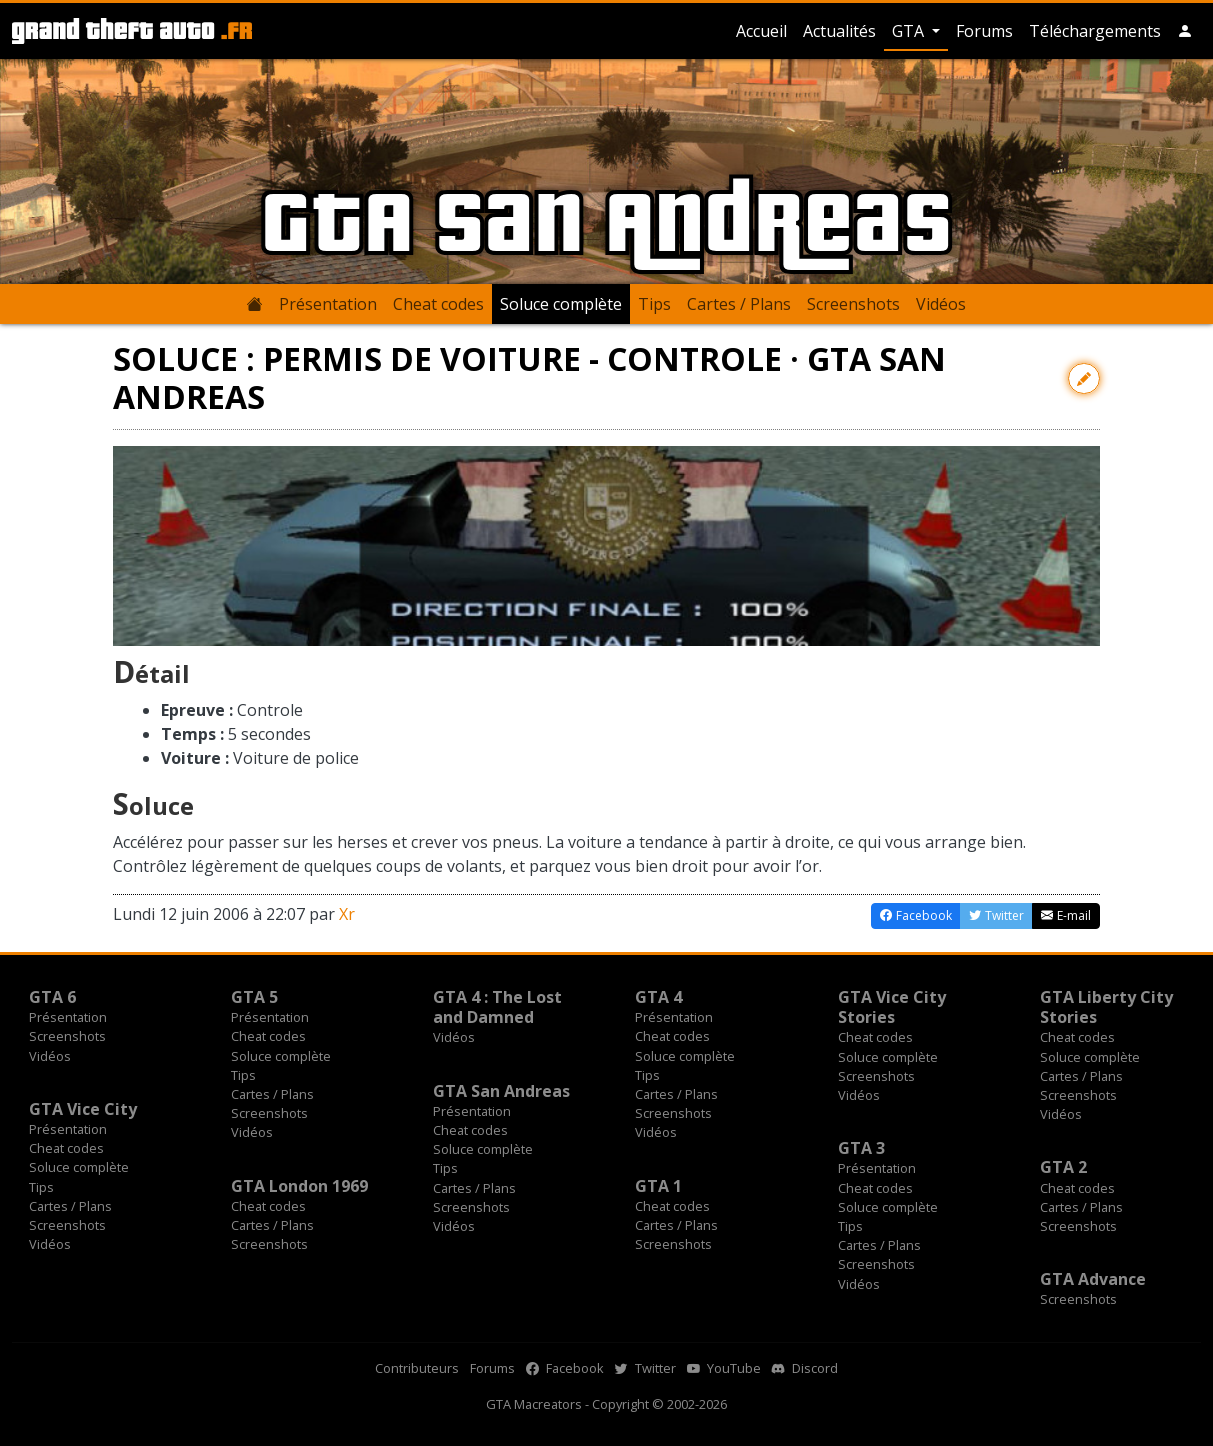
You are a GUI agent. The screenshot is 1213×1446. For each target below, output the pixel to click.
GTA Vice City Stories (892, 1007)
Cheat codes (438, 304)
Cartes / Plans (739, 304)
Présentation (328, 304)
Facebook (565, 1368)
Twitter (645, 1368)
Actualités (839, 31)
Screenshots (853, 304)
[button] (1185, 31)
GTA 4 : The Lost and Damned (497, 1007)
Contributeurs (417, 1368)
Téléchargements (1095, 31)
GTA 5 (254, 997)
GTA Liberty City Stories (1106, 1007)
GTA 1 (658, 1186)
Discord (805, 1368)
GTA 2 (1063, 1167)
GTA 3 (861, 1148)
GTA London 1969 (299, 1186)
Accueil (761, 31)
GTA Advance (1093, 1279)
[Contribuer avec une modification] (1084, 378)
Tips (654, 304)
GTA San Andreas (501, 1091)
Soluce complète (561, 304)
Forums (984, 31)
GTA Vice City (83, 1109)
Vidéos (941, 304)
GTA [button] (910, 31)
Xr (347, 914)
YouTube (724, 1368)
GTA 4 (658, 997)
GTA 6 (52, 997)
